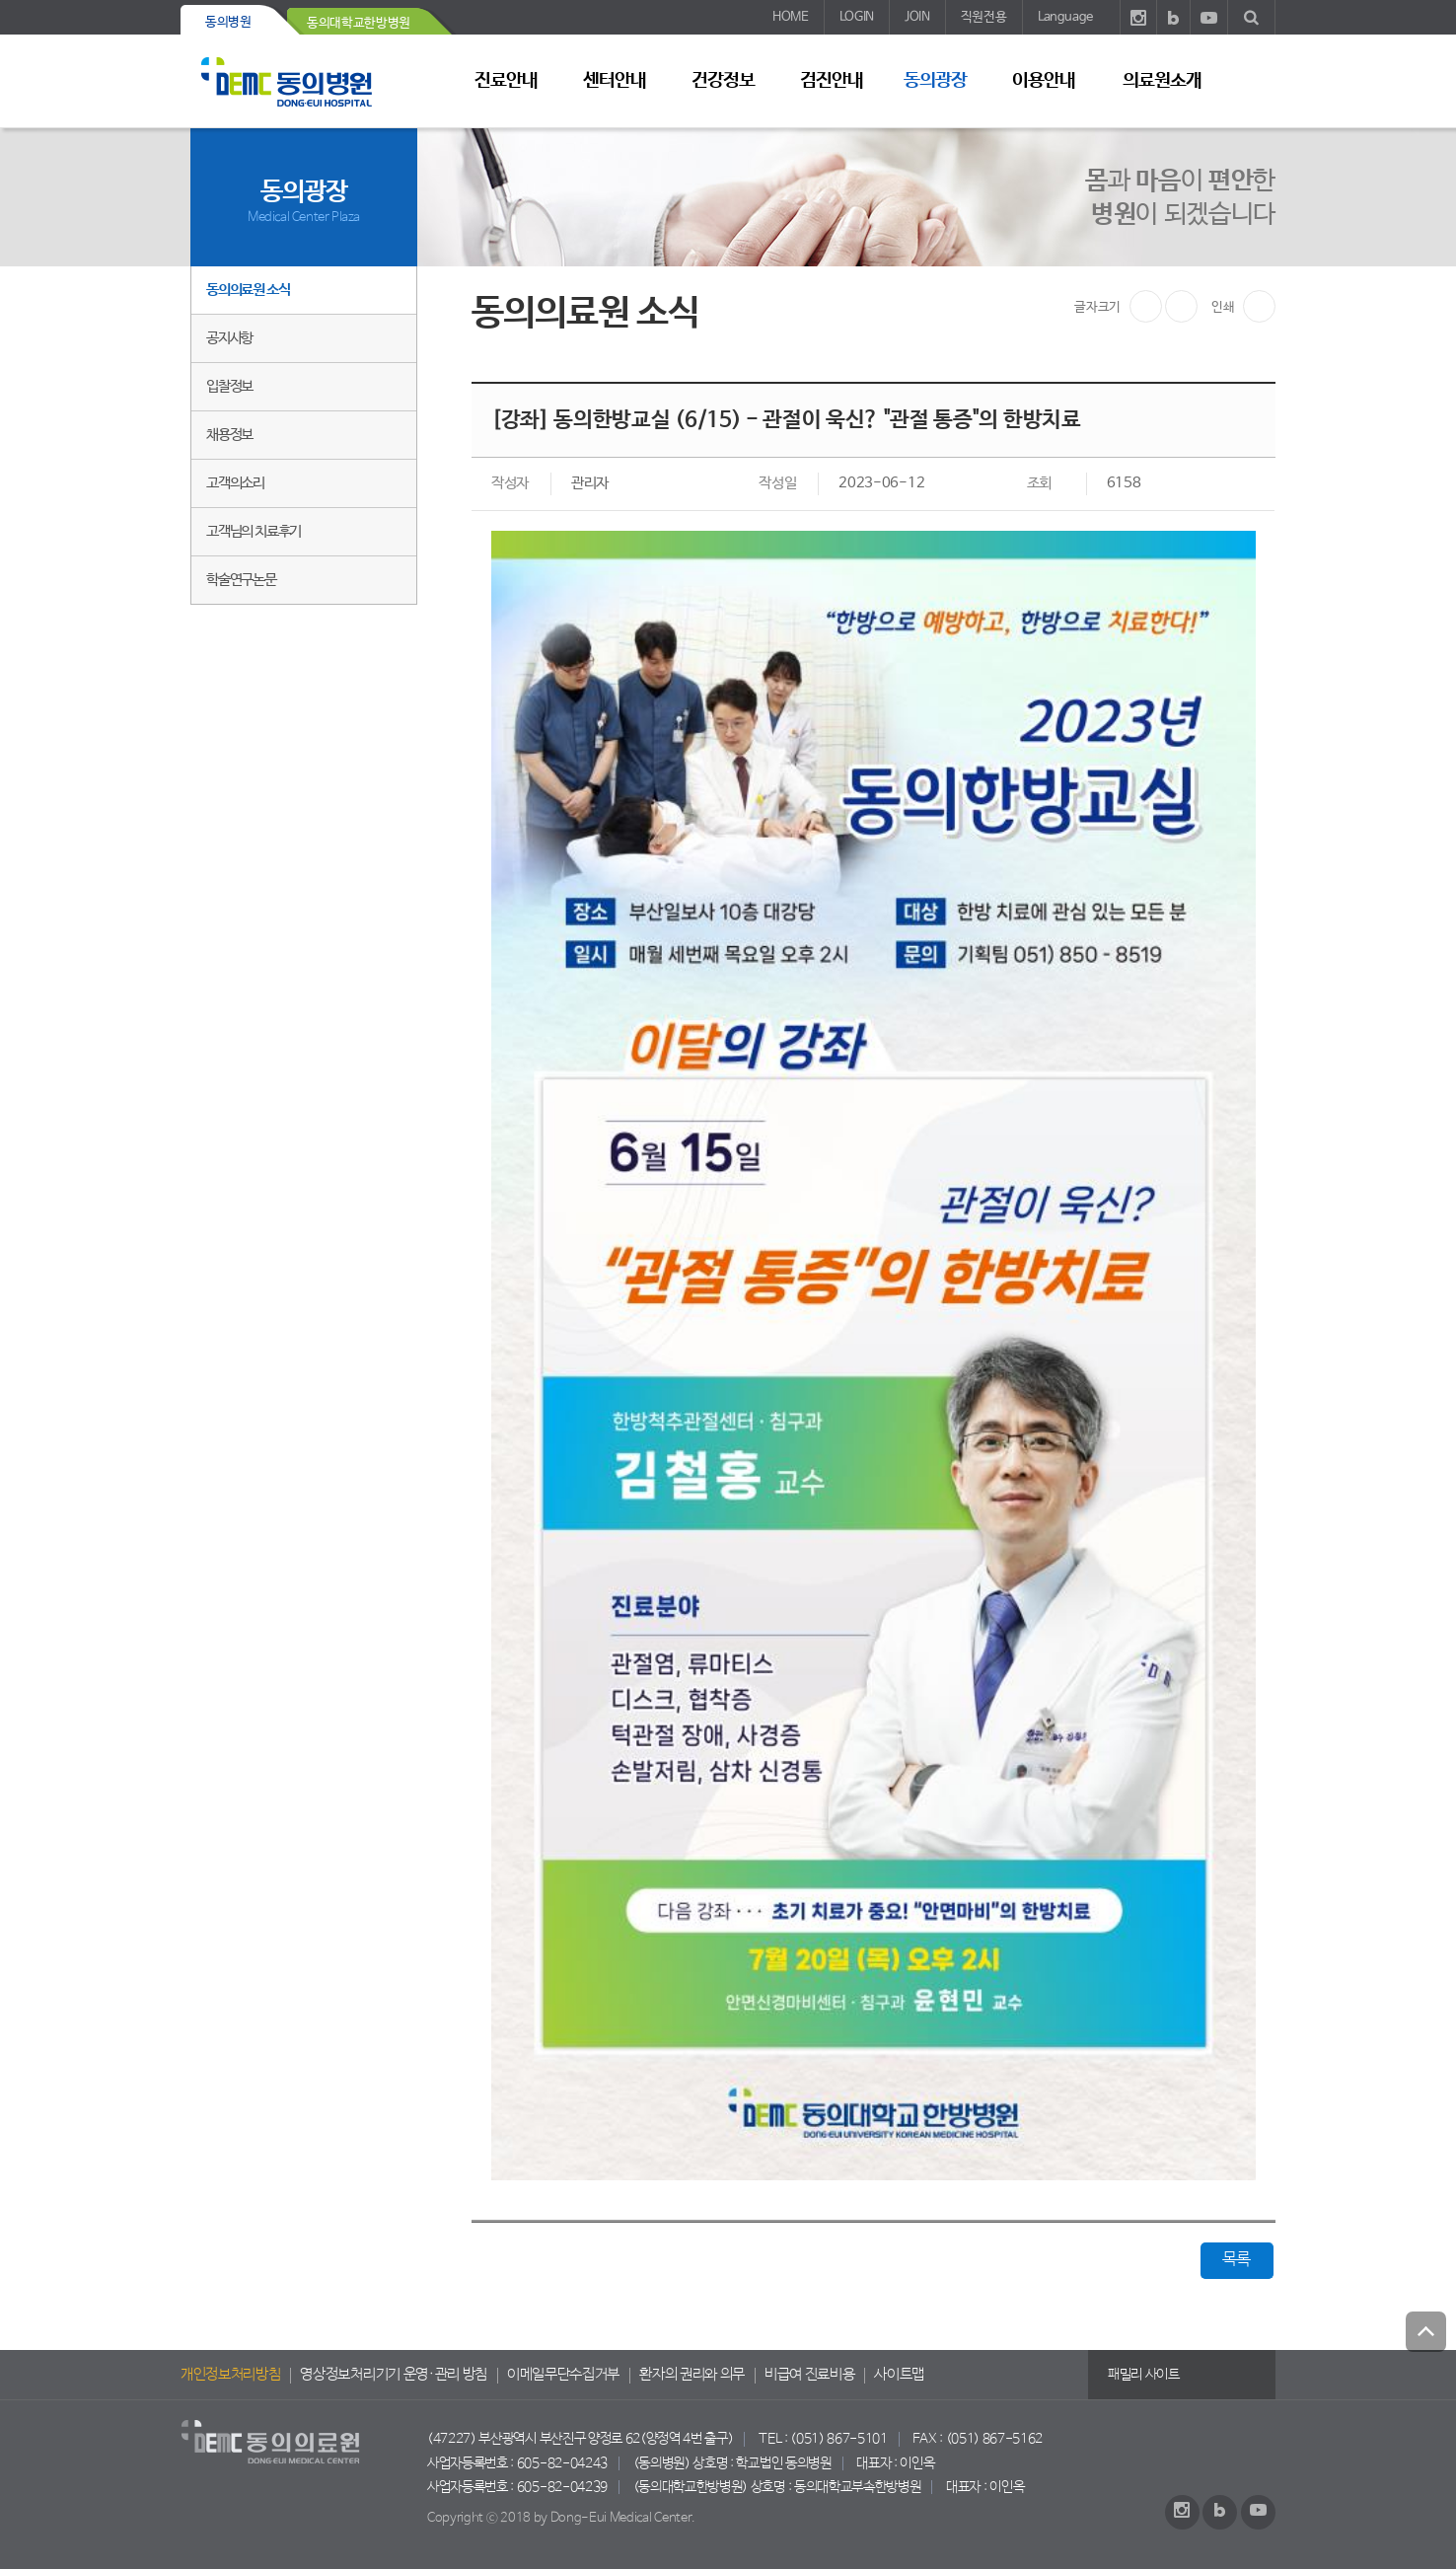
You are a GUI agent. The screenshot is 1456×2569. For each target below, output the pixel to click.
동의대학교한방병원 (358, 23)
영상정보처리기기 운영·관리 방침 (393, 2375)
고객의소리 (235, 483)
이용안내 (1043, 81)
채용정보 (229, 434)
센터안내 (614, 81)
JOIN (917, 17)
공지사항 (229, 338)
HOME (790, 17)
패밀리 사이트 (1144, 2375)
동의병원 (228, 22)
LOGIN (856, 17)
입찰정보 (229, 386)
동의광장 (935, 81)
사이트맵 (899, 2375)
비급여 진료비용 (809, 2375)
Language (1065, 17)
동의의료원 (303, 81)
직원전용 (984, 17)
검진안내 (831, 81)
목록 (1236, 2259)
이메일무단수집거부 (563, 2375)
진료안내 (506, 81)
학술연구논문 (241, 579)
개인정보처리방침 (230, 2375)
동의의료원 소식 (247, 289)
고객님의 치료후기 (253, 531)
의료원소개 (1162, 81)
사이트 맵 (1250, 80)
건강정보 (723, 81)
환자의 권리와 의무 (692, 2375)
